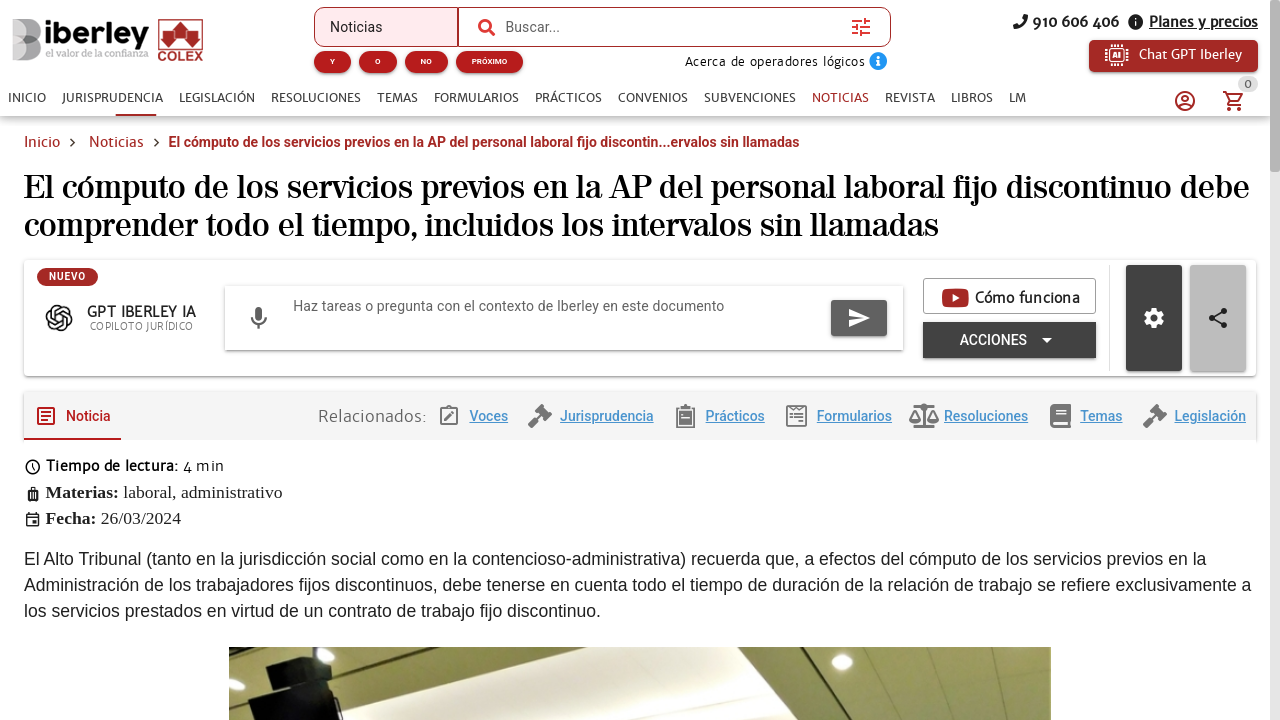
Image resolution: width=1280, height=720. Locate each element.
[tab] (27, 98)
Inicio (42, 142)
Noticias (116, 142)
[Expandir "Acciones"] (1009, 358)
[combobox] (673, 27)
